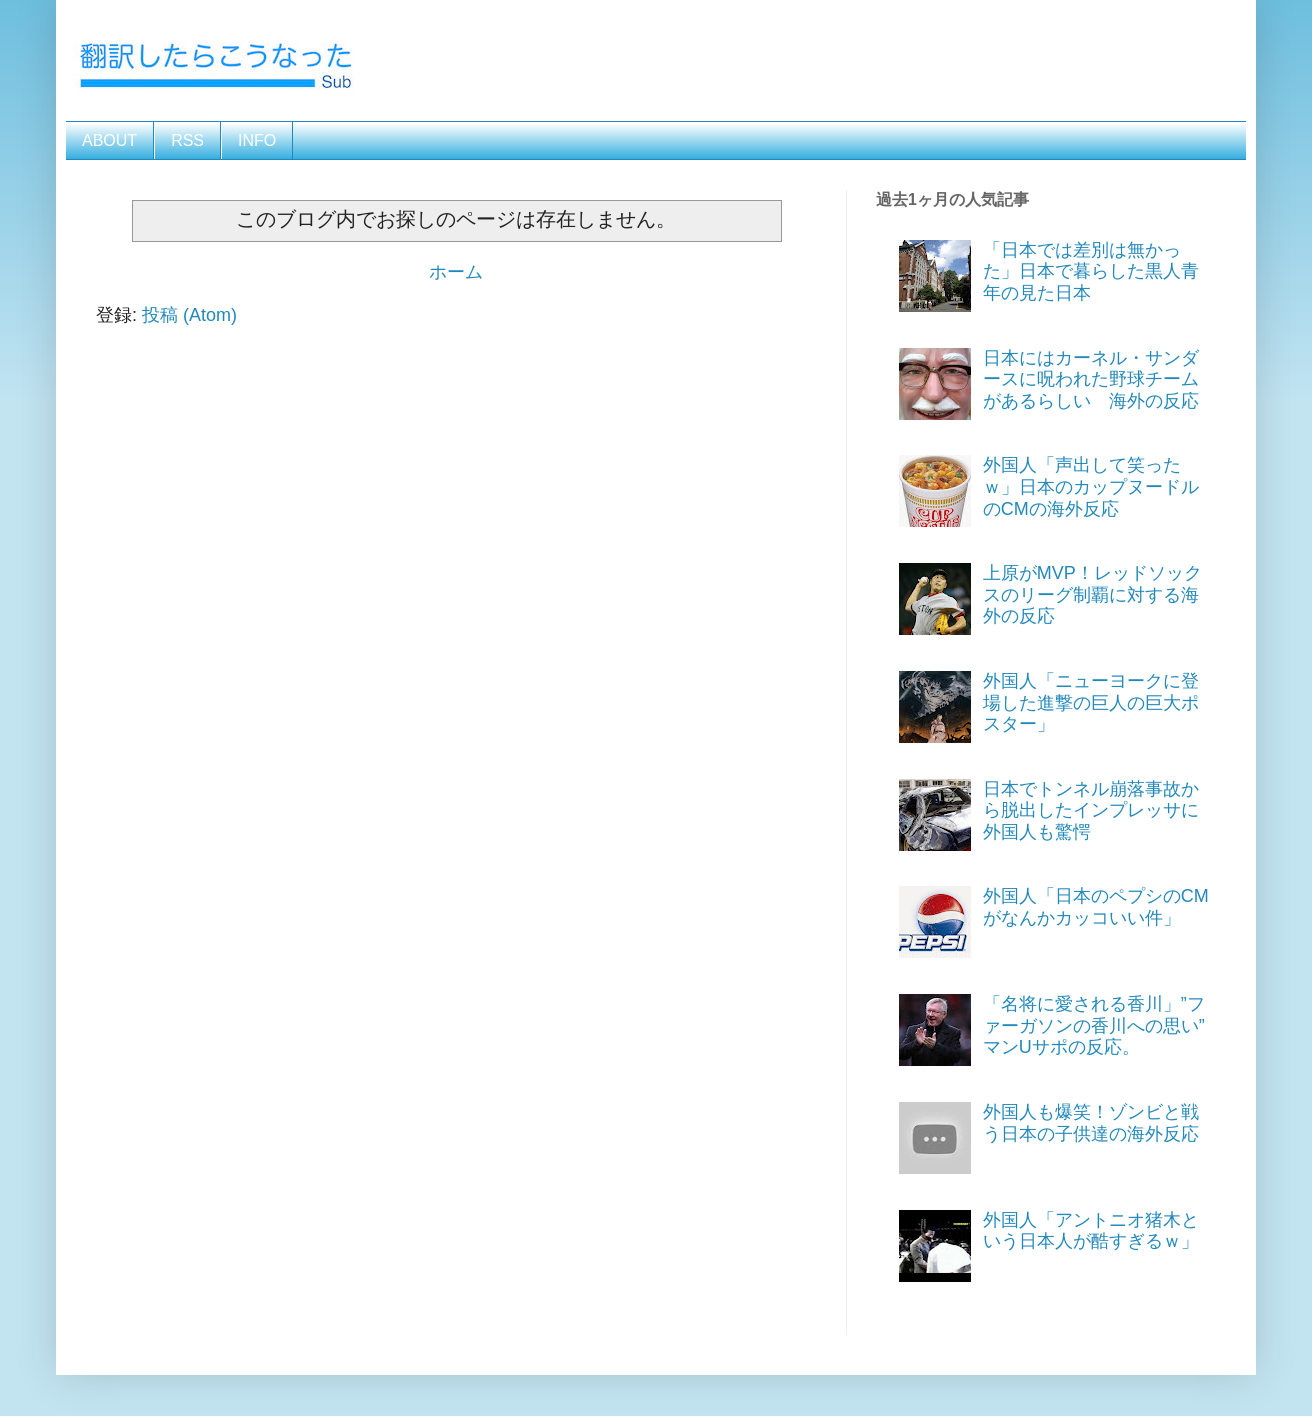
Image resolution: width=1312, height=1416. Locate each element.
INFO (257, 140)
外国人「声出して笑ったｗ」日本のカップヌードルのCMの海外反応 (1091, 486)
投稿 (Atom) (189, 315)
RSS (187, 140)
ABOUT (109, 140)
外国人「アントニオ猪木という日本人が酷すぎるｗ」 (1091, 1231)
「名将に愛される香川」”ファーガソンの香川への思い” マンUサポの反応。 (1103, 1025)
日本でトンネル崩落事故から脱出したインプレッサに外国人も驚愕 (1091, 810)
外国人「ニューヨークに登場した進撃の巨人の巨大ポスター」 (1091, 702)
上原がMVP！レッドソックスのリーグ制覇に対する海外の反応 (1092, 594)
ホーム (456, 272)
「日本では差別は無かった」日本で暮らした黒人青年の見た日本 (1091, 271)
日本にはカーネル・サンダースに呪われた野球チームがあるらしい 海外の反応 (1091, 379)
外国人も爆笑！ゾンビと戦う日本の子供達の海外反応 (1091, 1123)
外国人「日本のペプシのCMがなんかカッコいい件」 (1096, 907)
